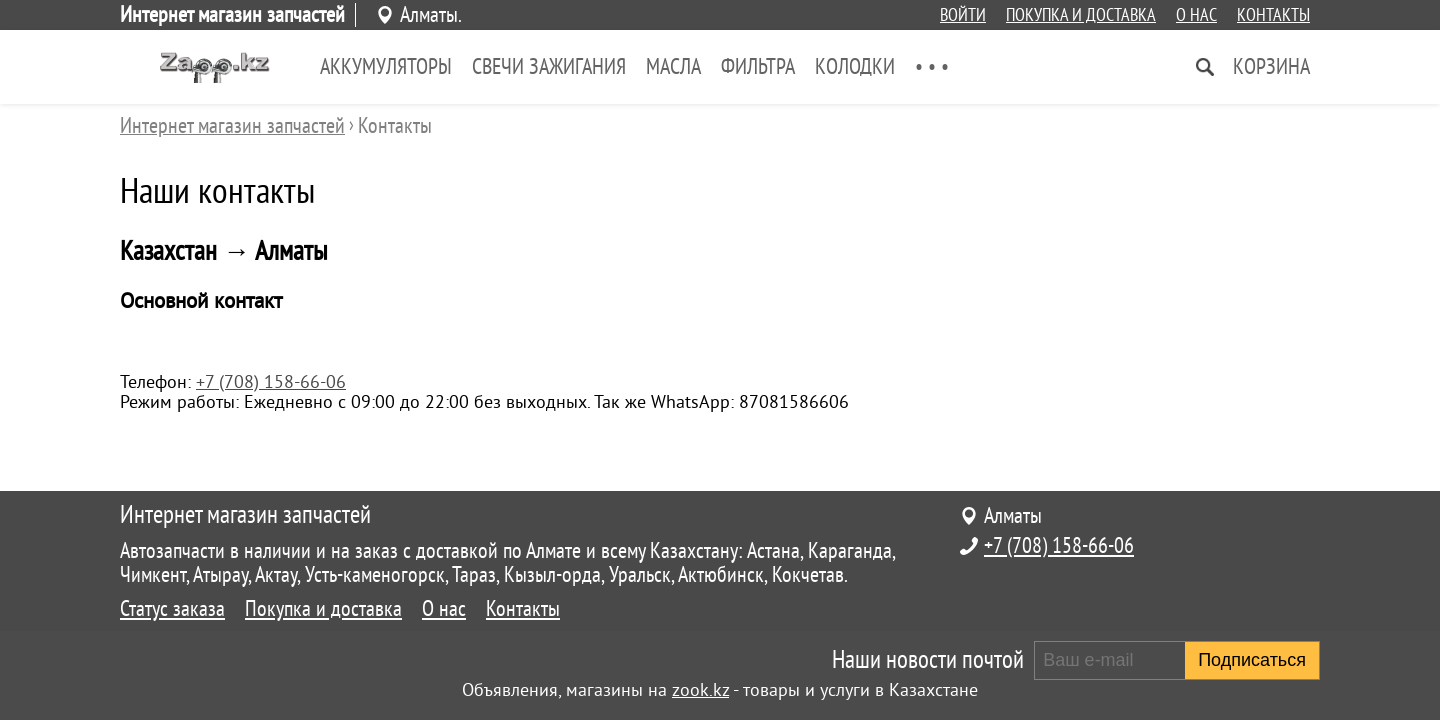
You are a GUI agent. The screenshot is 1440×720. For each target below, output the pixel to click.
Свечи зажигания (549, 67)
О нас (1196, 15)
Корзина (1271, 67)
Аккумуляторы (386, 67)
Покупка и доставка (1081, 15)
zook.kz (700, 690)
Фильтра (758, 67)
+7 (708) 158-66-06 (271, 382)
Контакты (1273, 15)
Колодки (855, 67)
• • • (932, 67)
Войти (963, 15)
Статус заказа (172, 609)
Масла (673, 67)
